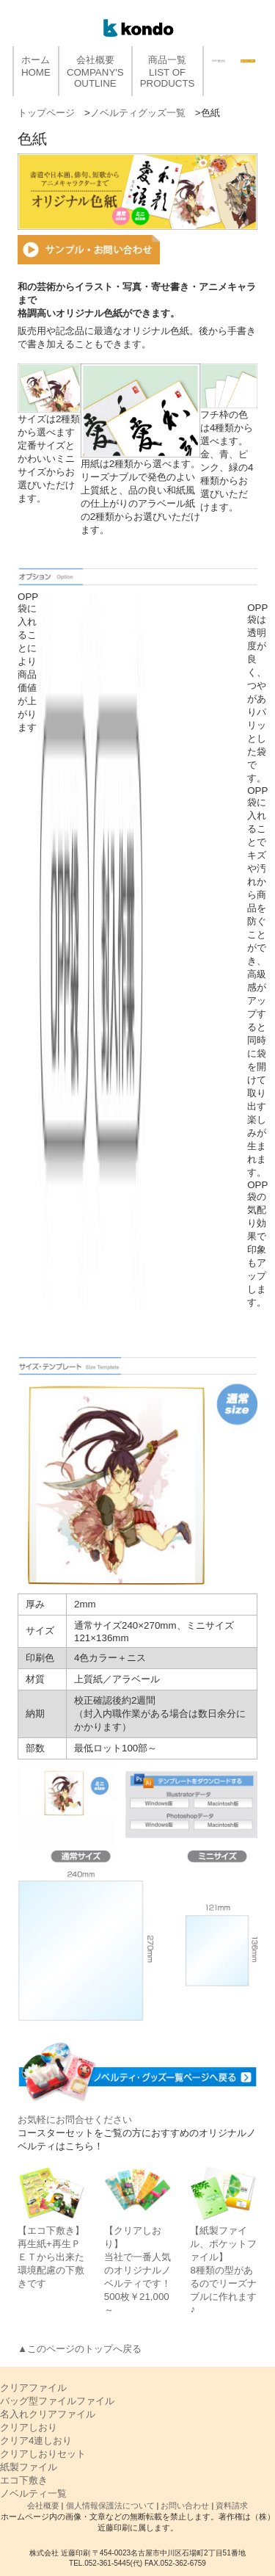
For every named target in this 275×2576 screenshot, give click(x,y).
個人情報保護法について (110, 2505)
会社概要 (95, 71)
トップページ (46, 112)
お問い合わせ (185, 2505)
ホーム (36, 66)
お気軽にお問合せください (75, 2119)
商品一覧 (167, 71)
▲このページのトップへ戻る (80, 2348)
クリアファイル (33, 2387)
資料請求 (232, 2505)
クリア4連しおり (36, 2440)
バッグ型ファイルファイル (57, 2400)
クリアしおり (28, 2427)
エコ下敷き (24, 2480)
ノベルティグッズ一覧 (138, 112)
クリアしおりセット (43, 2453)
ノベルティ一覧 (33, 2493)
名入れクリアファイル (47, 2414)
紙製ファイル (28, 2466)
